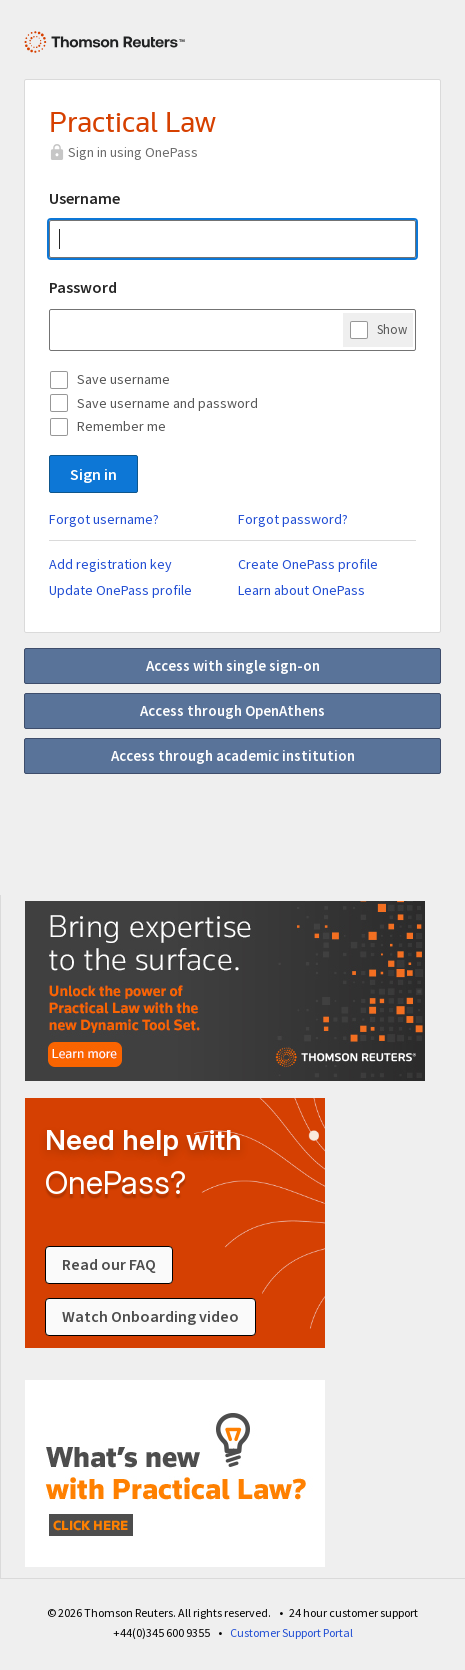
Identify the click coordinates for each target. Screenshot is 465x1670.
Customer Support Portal (291, 1632)
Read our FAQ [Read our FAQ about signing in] (109, 1265)
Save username (123, 379)
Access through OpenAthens (232, 710)
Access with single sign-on (233, 665)
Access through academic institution (233, 755)
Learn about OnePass (301, 590)
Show (392, 329)
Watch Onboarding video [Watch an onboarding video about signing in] (150, 1317)
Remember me (121, 426)
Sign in (93, 474)
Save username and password (167, 403)
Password (83, 287)
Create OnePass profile (308, 564)
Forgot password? (293, 519)
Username (84, 198)
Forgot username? (104, 519)
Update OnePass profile (120, 590)
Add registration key (110, 564)
